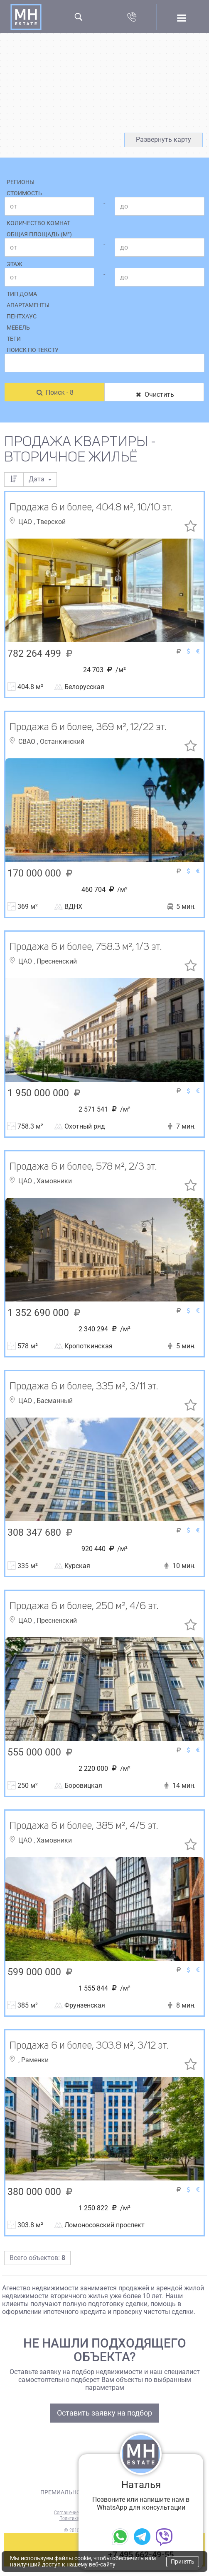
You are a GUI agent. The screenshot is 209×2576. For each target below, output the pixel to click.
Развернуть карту (163, 139)
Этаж (14, 264)
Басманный (55, 1401)
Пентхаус (22, 316)
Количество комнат (38, 223)
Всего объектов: (37, 2258)
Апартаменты (28, 305)
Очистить (154, 394)
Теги (14, 338)
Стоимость (24, 193)
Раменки (35, 2060)
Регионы (20, 182)
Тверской (51, 522)
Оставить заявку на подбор (104, 2412)
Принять (182, 2561)
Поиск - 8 (54, 392)
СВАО (27, 741)
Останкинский (62, 741)
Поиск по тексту (33, 350)
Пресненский (57, 961)
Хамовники (54, 1181)
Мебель (18, 327)
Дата (40, 479)
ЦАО (26, 522)
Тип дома (22, 294)
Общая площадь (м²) (39, 234)
